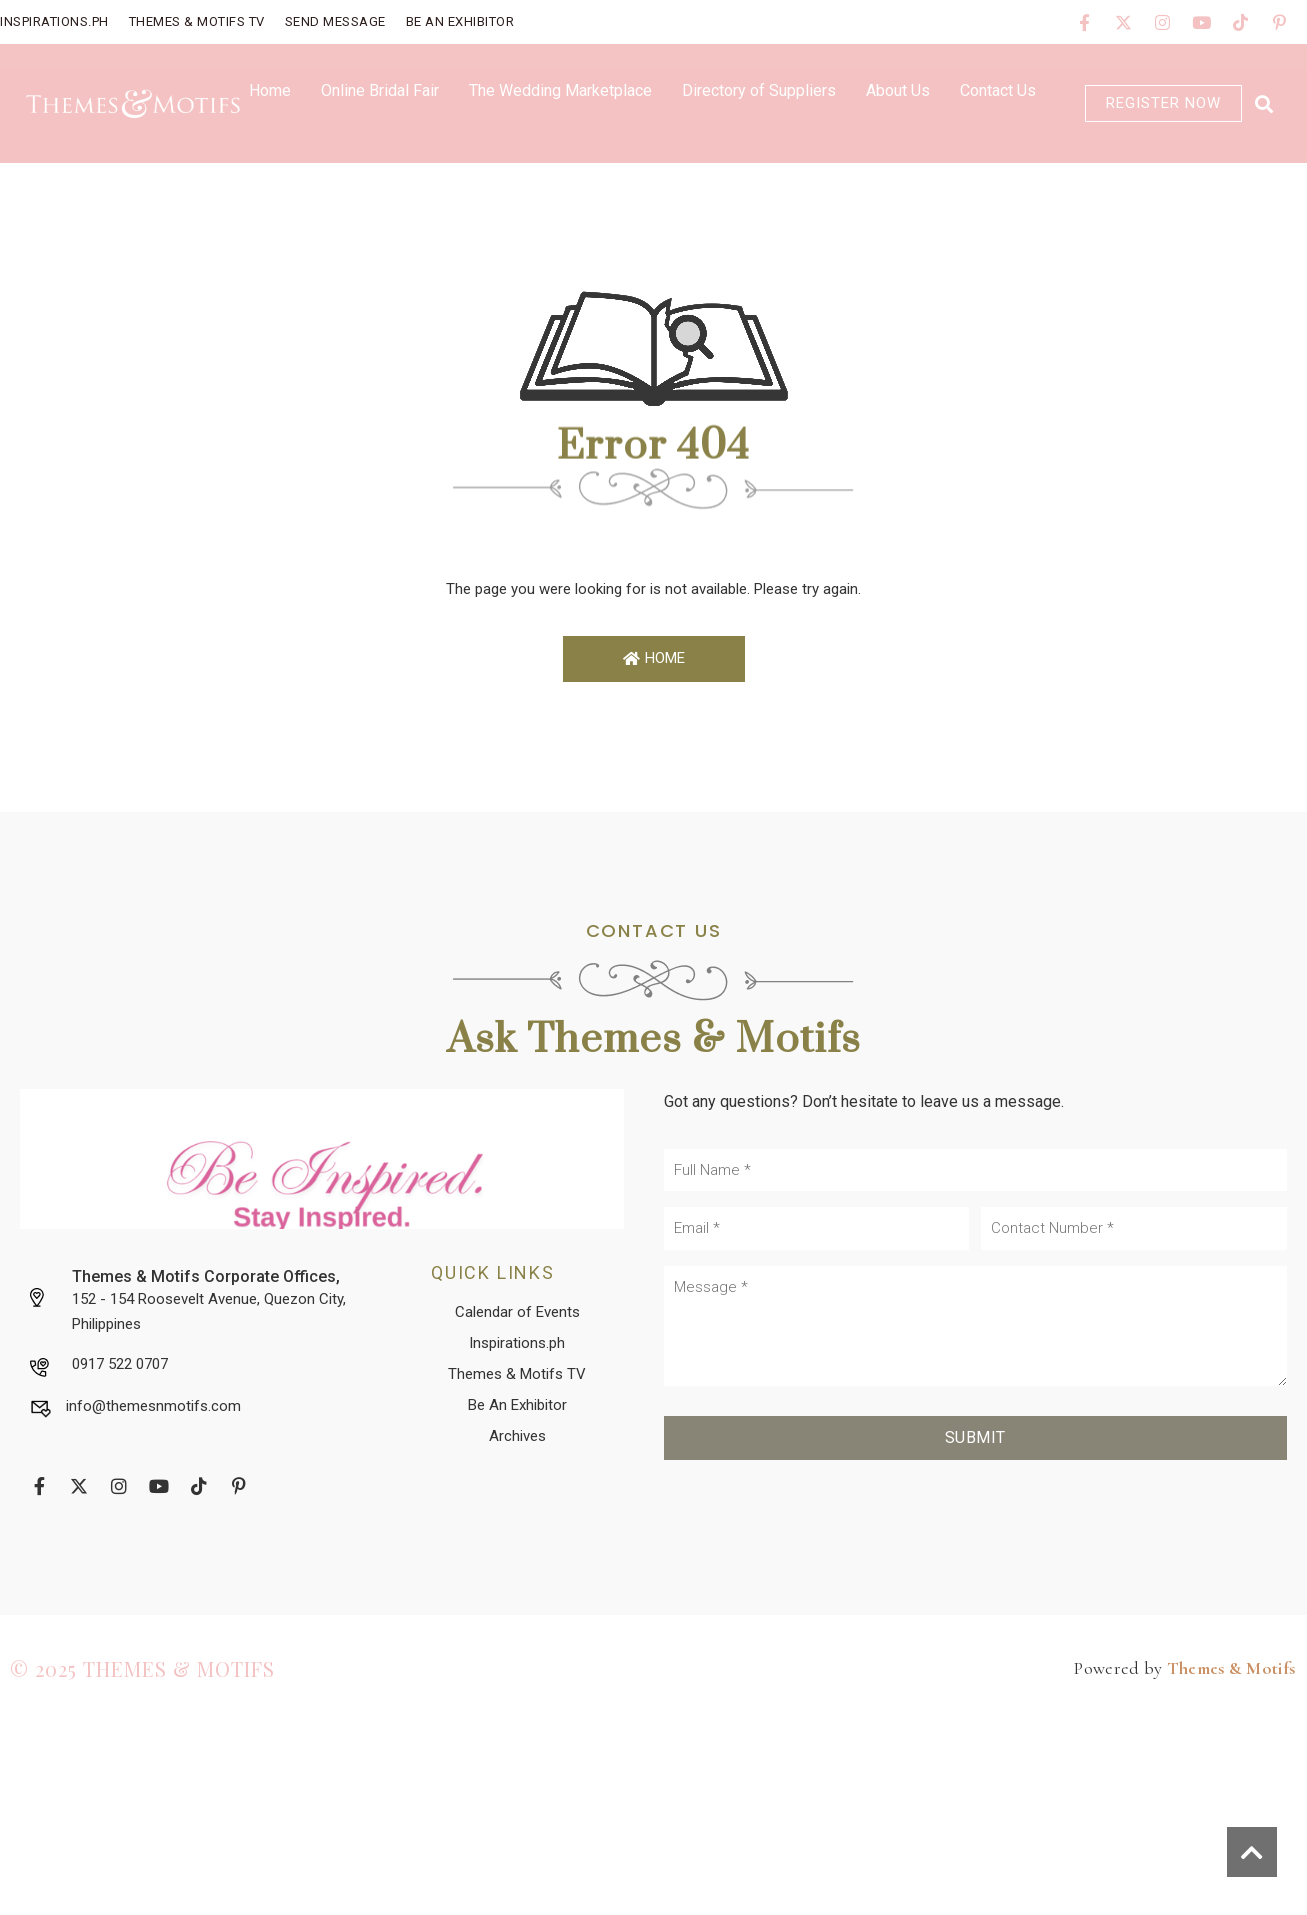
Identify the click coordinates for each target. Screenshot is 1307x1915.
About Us (898, 90)
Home (270, 90)
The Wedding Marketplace (560, 90)
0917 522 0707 (120, 1364)
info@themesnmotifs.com (153, 1406)
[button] (1263, 103)
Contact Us (998, 90)
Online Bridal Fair (380, 90)
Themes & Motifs (1231, 1668)
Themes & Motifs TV (197, 21)
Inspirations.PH (54, 21)
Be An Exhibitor (460, 21)
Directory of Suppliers (759, 90)
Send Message (335, 21)
